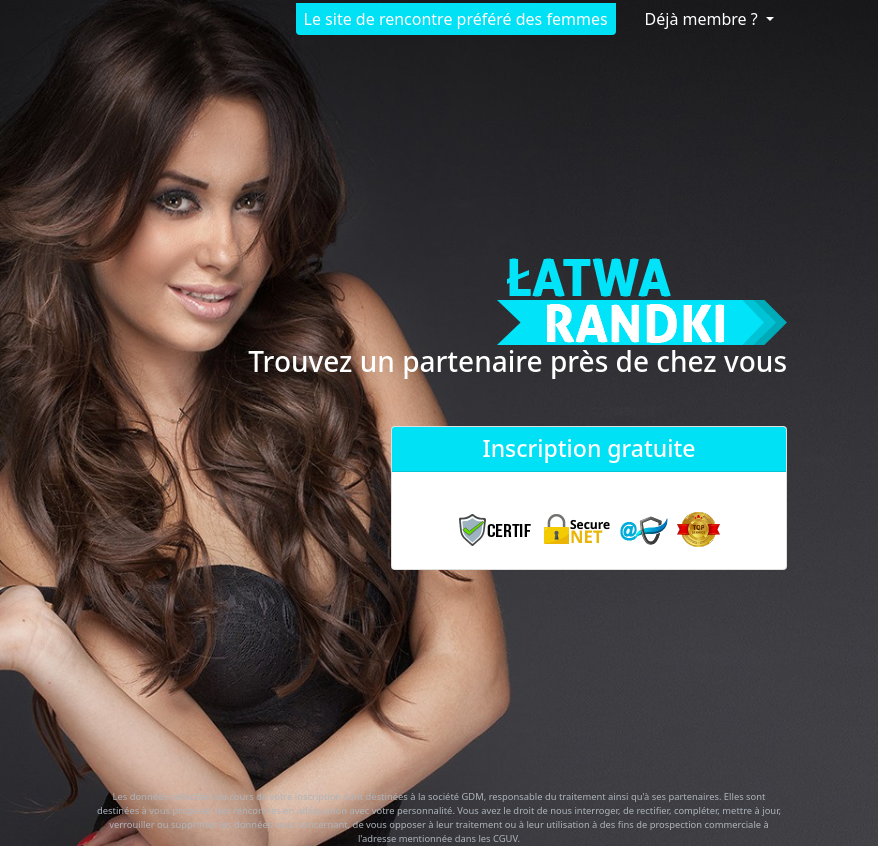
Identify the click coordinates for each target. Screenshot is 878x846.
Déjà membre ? (703, 19)
